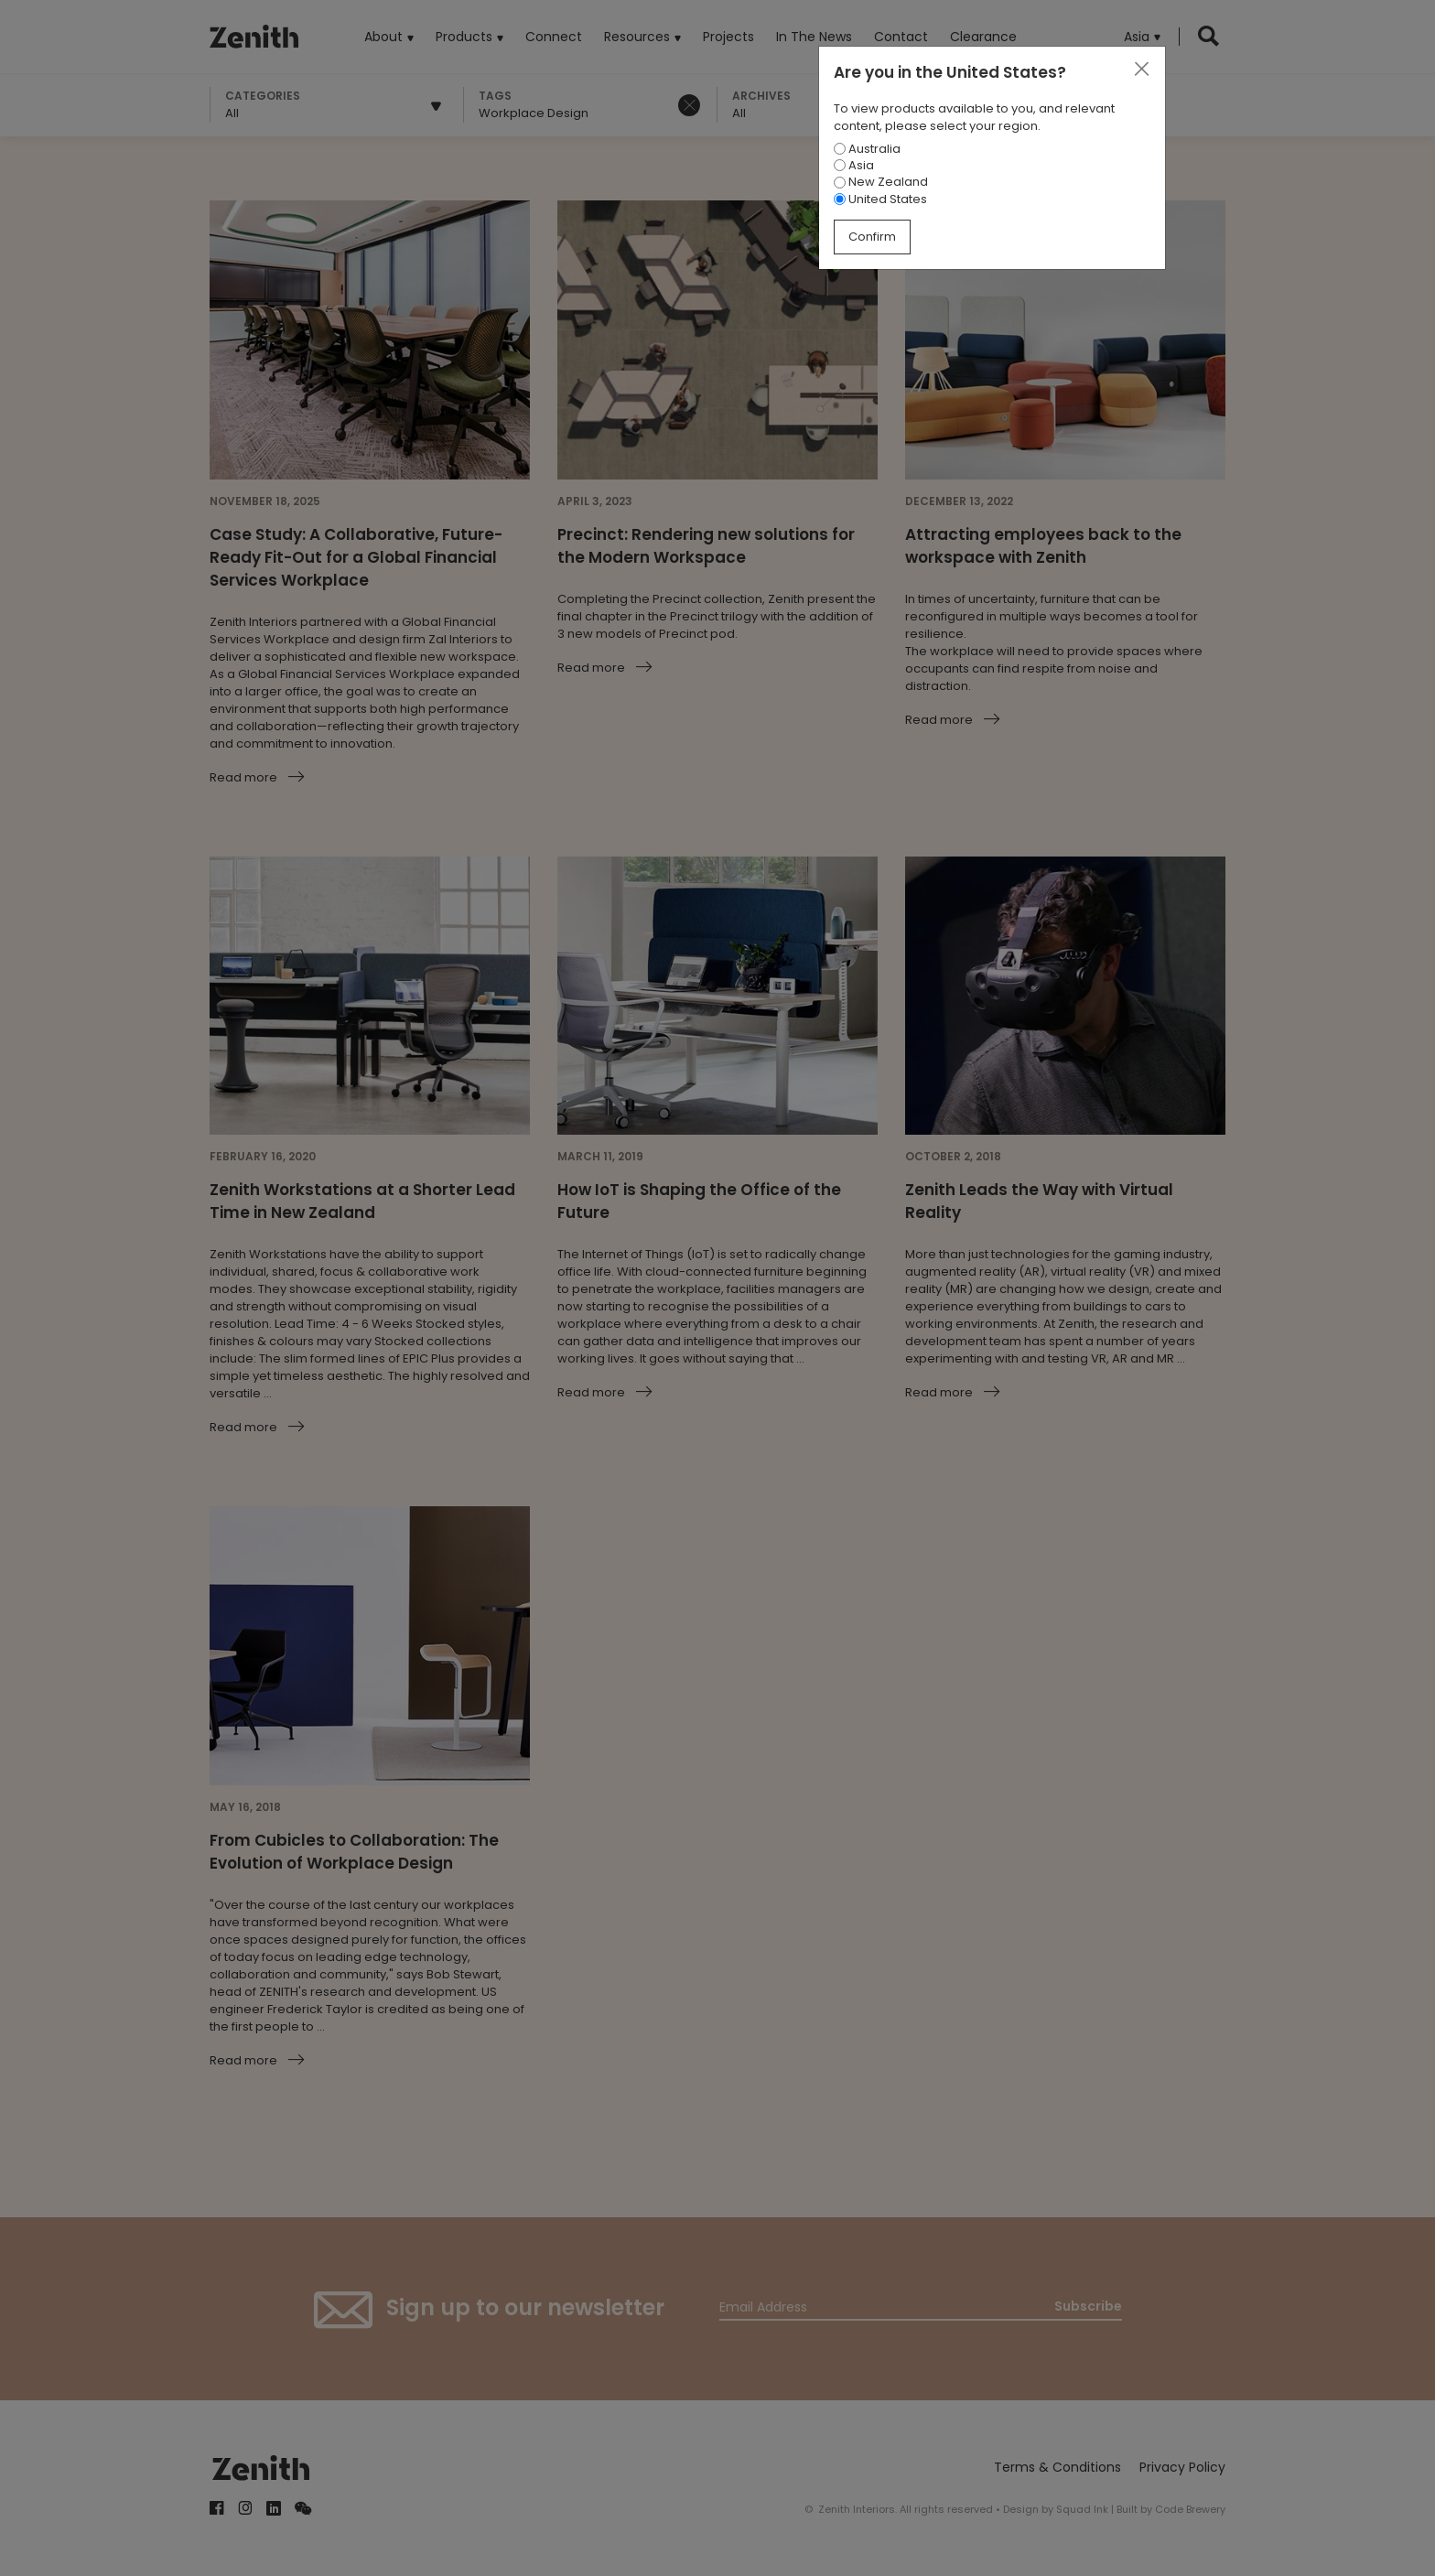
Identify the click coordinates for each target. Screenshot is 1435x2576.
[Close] (1141, 69)
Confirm (872, 236)
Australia (867, 149)
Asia (854, 165)
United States (880, 199)
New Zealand (881, 182)
